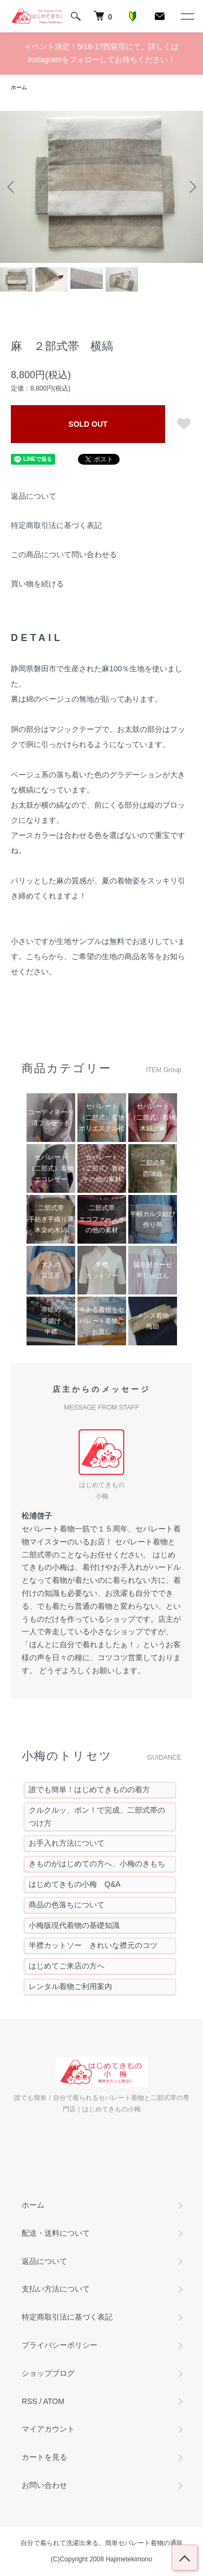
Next (191, 187)
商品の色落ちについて (66, 1904)
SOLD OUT (87, 424)
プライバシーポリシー (59, 2345)
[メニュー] (187, 16)
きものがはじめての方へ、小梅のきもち (97, 1863)
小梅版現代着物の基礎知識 (74, 1925)
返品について (33, 496)
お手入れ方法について (66, 1843)
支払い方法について (56, 2288)
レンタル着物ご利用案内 (70, 1986)
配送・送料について (56, 2233)
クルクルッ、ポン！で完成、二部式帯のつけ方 (97, 1816)
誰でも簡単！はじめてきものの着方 (89, 1789)
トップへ (185, 2558)
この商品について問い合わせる (64, 554)
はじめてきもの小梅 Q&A (75, 1884)
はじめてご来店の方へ (66, 1965)
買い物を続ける (37, 583)
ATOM (53, 2401)
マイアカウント (48, 2429)
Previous (12, 187)
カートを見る (44, 2457)
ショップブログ (48, 2373)
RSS (29, 2401)
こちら (37, 956)
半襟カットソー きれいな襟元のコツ (93, 1945)
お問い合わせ (44, 2485)
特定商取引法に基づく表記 (56, 525)
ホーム (19, 87)
